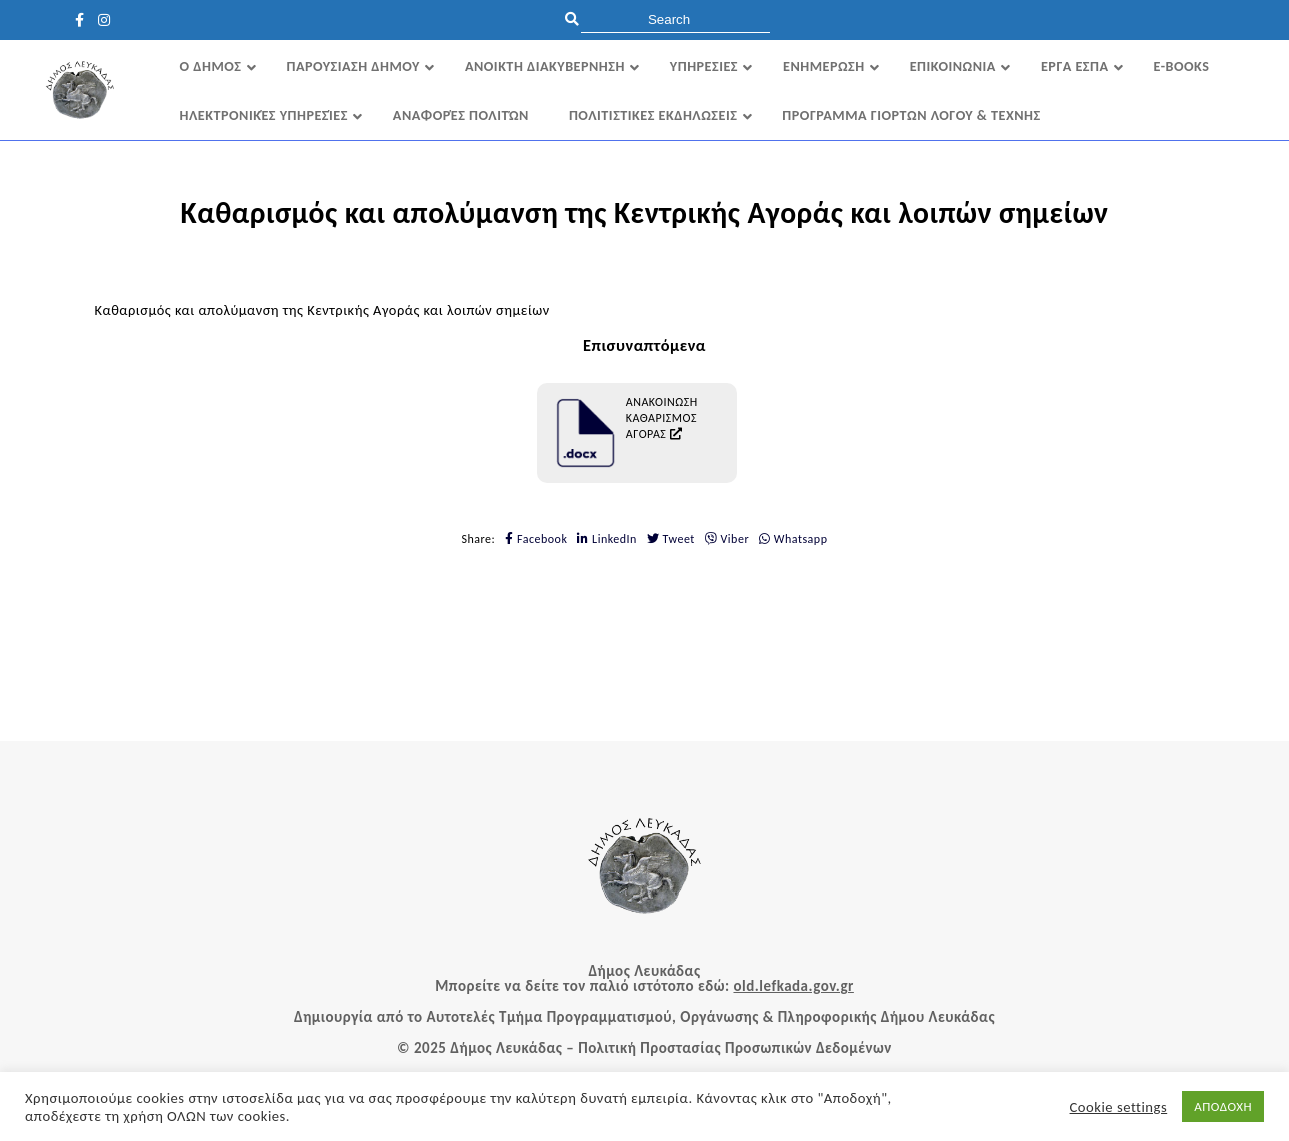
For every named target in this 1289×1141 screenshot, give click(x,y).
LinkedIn (607, 539)
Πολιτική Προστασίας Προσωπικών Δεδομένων (735, 1048)
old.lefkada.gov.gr (793, 986)
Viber (727, 539)
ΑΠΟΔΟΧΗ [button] (1223, 1106)
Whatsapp (793, 539)
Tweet (671, 539)
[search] (675, 19)
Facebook (536, 539)
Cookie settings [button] (1119, 1107)
